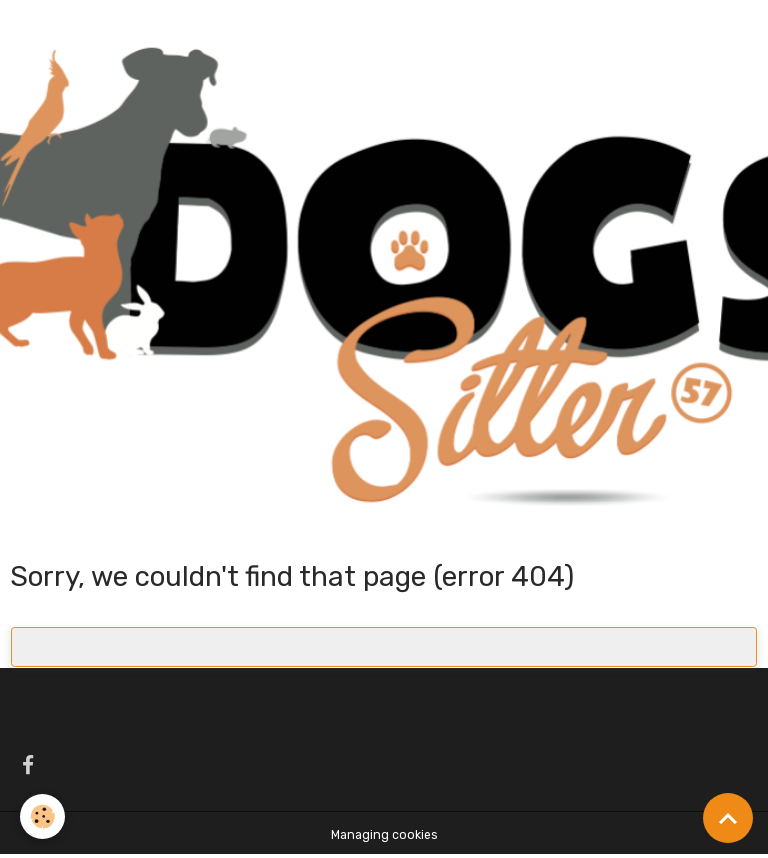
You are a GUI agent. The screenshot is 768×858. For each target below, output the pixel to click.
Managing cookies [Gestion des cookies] (384, 835)
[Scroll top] (728, 818)
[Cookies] (42, 816)
